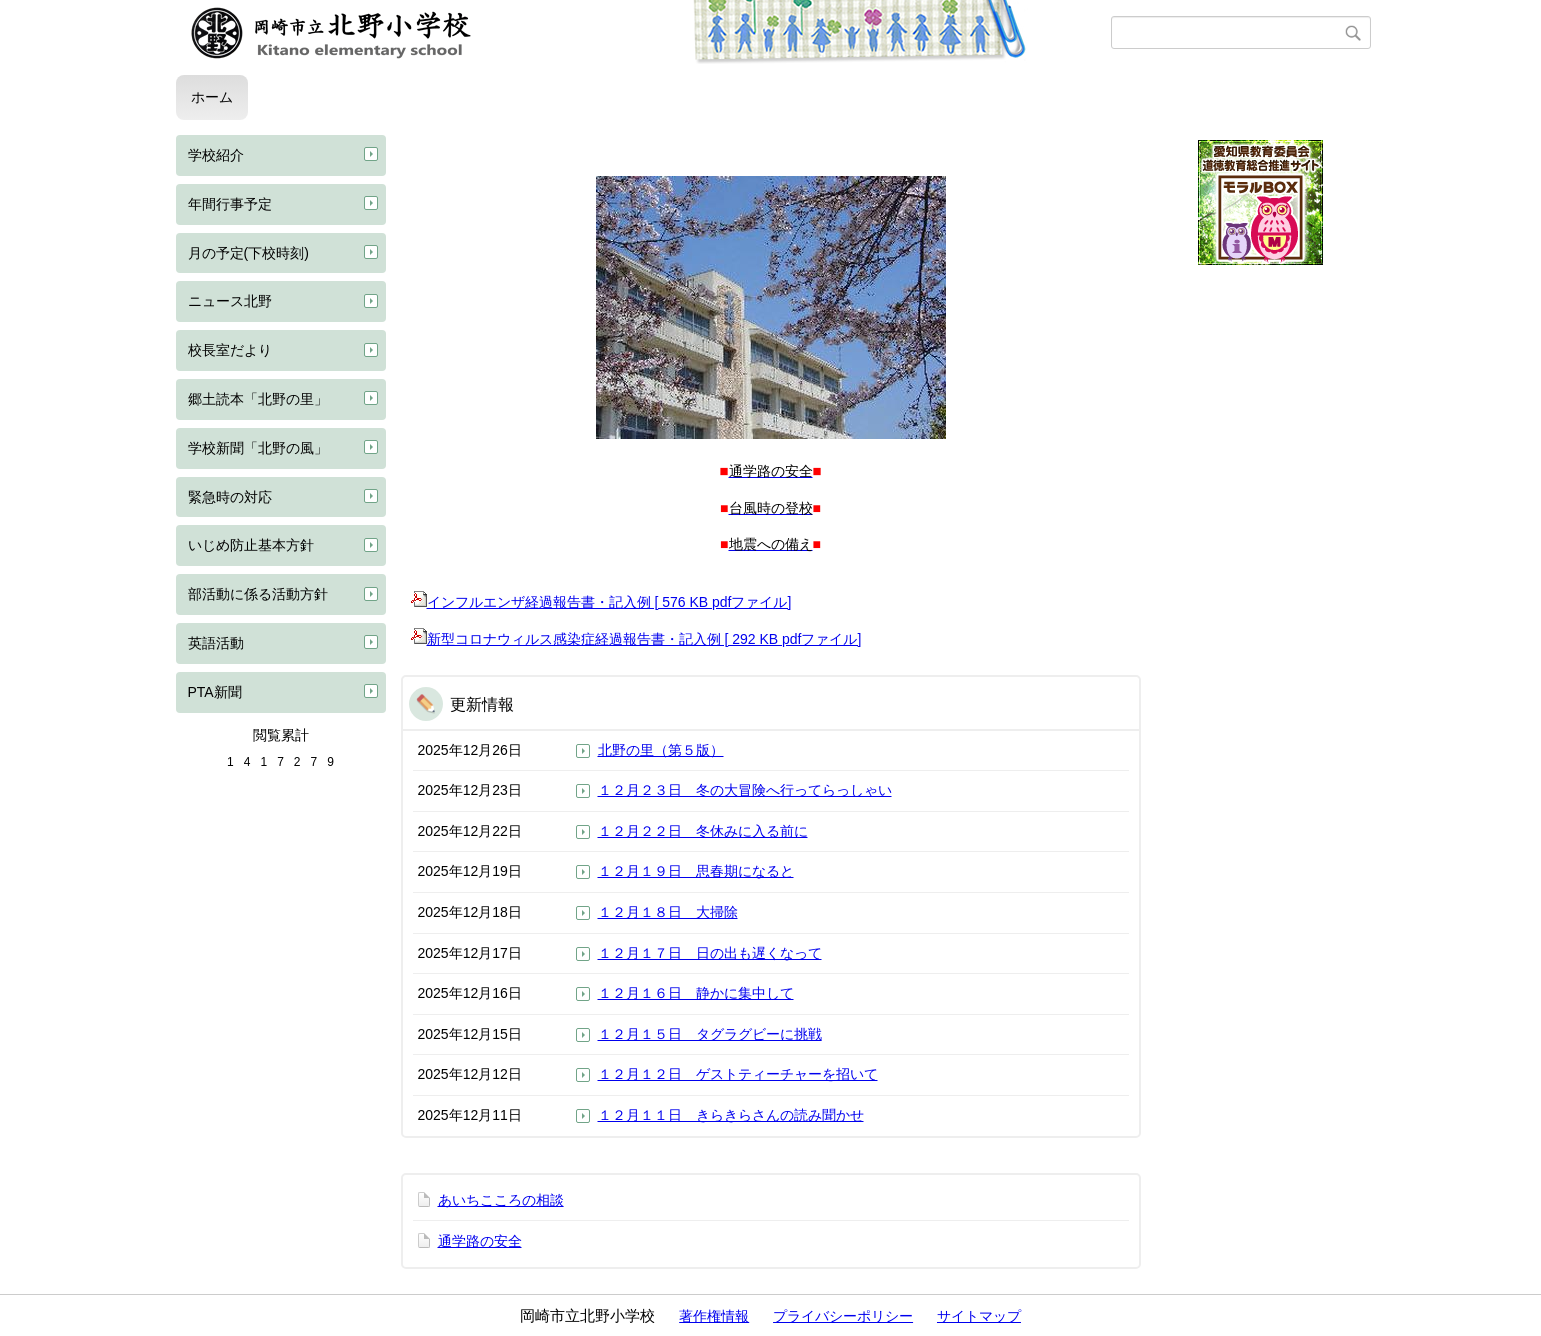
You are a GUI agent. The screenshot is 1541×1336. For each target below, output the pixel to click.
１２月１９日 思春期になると (696, 871)
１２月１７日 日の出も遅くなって (710, 953)
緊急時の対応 (230, 497)
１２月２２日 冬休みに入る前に (703, 831)
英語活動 (216, 643)
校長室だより (230, 350)
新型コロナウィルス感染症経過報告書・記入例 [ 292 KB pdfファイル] (636, 639)
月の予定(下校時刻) (248, 253)
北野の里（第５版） (661, 750)
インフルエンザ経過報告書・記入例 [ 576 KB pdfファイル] (601, 602)
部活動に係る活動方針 (258, 594)
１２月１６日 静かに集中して (696, 993)
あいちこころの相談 (501, 1200)
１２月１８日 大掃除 (668, 912)
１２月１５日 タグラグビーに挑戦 (710, 1034)
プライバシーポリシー (843, 1316)
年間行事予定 (230, 204)
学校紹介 (216, 155)
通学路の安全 (480, 1241)
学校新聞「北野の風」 (258, 448)
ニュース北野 (230, 301)
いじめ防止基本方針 (251, 545)
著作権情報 (714, 1316)
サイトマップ (979, 1316)
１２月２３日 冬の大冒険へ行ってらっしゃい (745, 790)
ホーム (212, 97)
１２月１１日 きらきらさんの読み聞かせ (731, 1115)
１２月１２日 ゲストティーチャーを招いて (738, 1074)
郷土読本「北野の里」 (258, 399)
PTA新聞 (215, 692)
